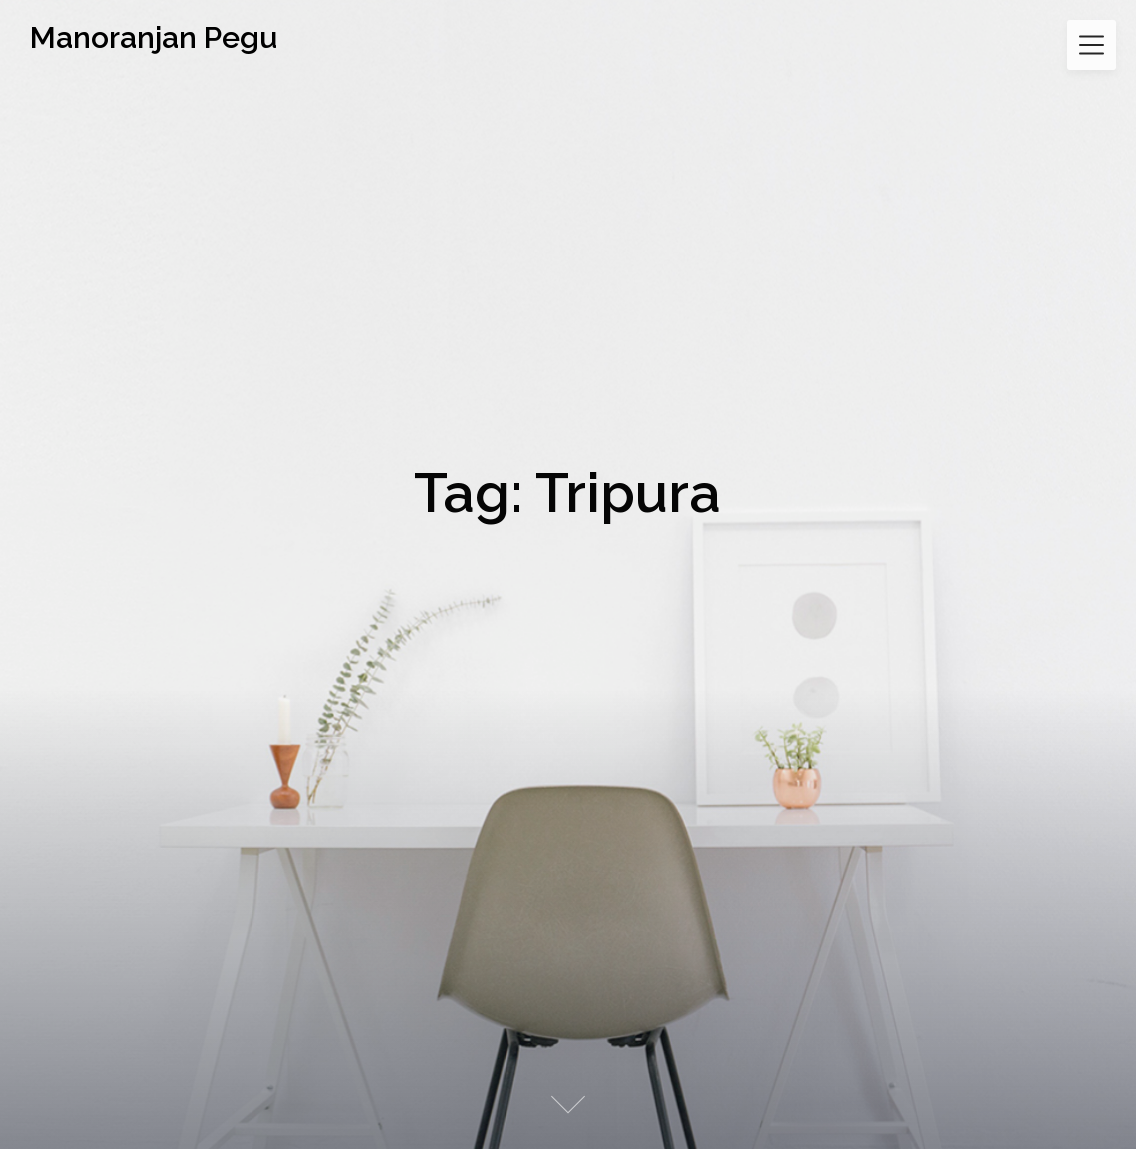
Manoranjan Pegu (153, 37)
